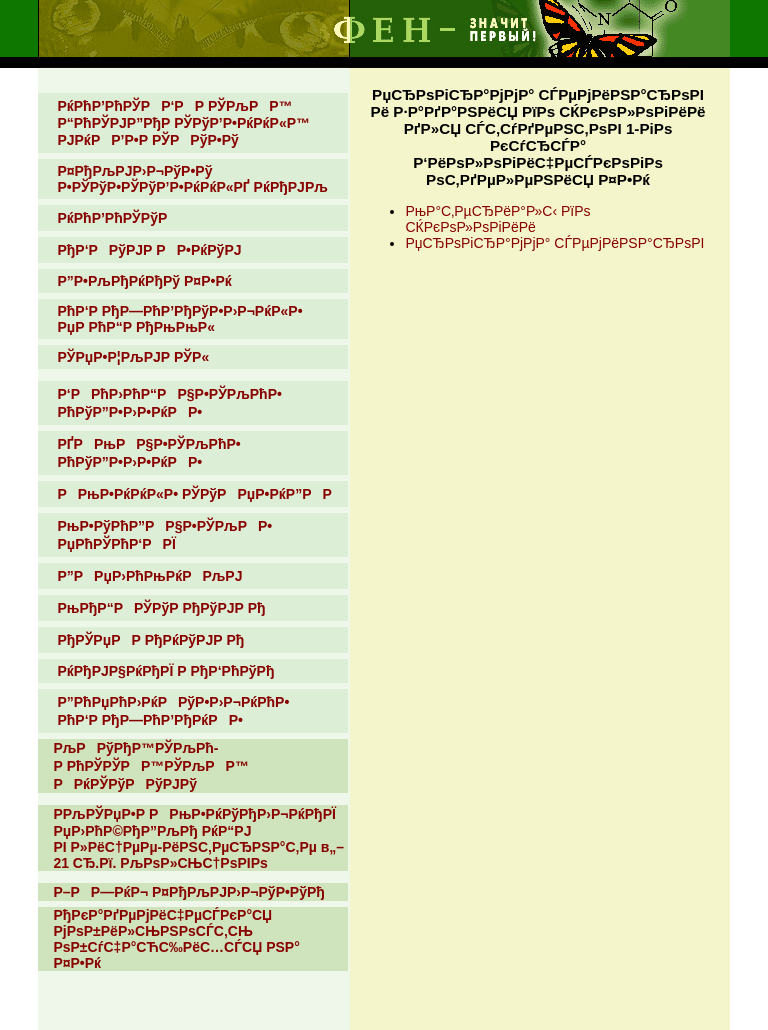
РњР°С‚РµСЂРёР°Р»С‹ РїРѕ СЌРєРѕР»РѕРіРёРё (497, 219)
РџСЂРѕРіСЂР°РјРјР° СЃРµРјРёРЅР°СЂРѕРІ (554, 243)
